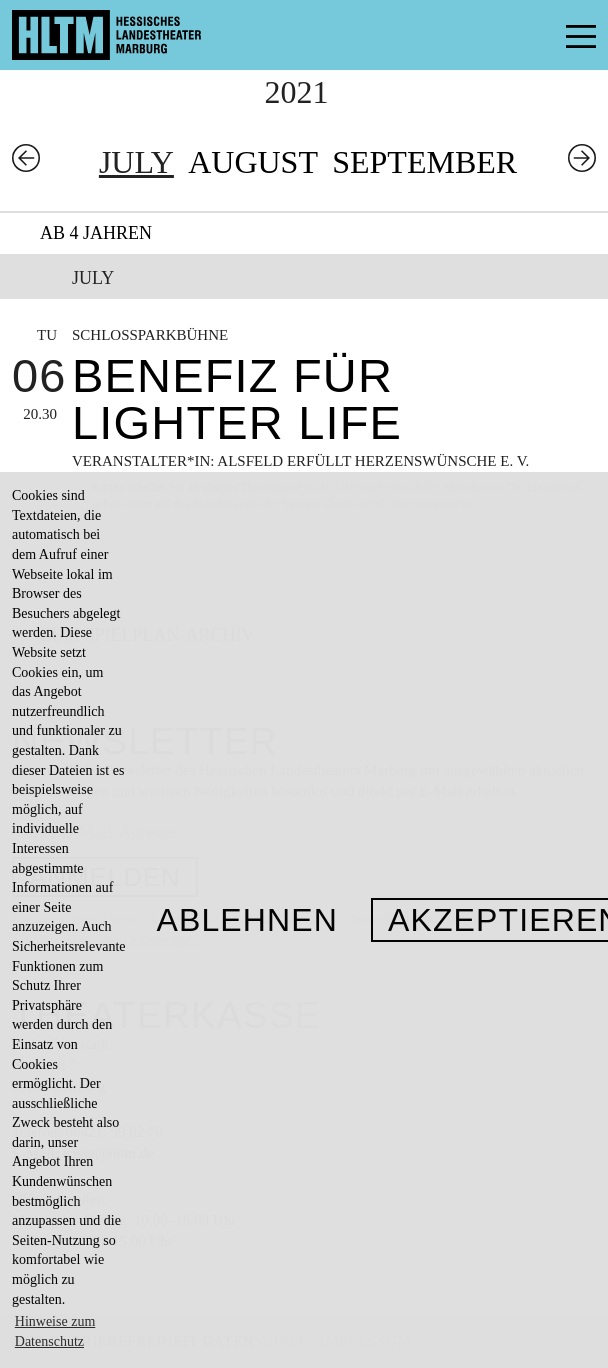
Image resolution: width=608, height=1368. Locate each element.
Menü (536, 35)
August (253, 162)
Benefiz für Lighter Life (237, 399)
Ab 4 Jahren (96, 233)
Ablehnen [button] (247, 920)
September (424, 162)
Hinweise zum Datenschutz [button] (55, 1331)
